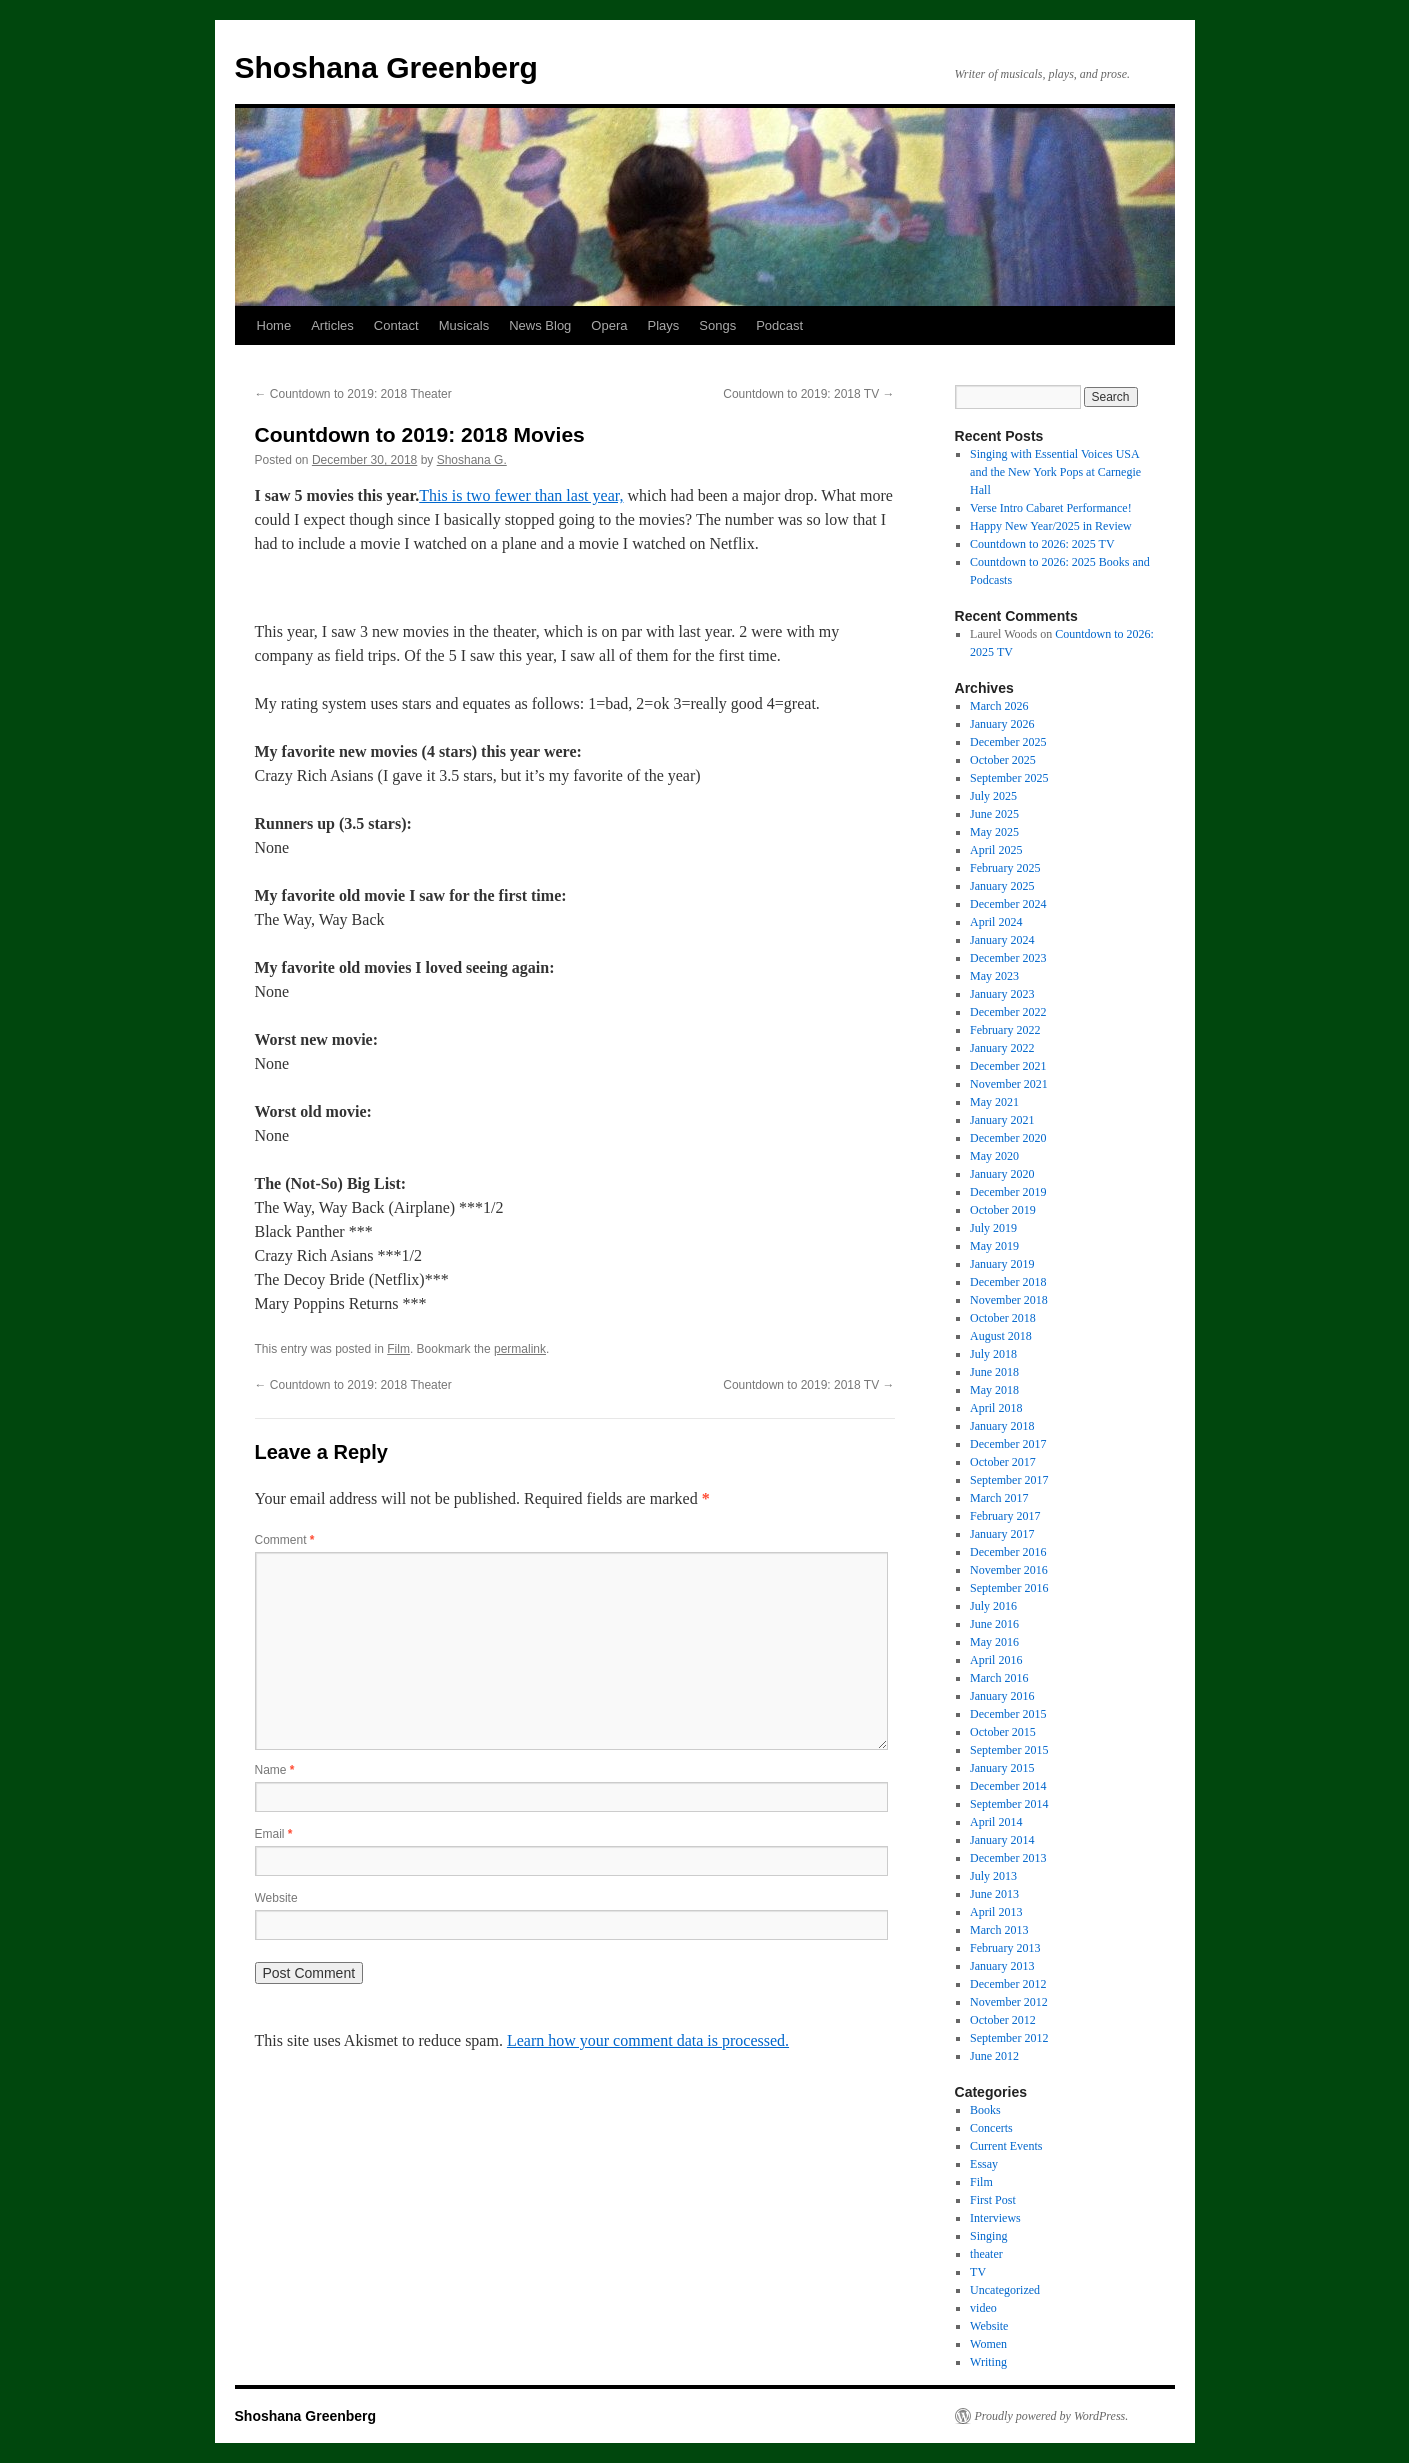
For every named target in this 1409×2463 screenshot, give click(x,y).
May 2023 (994, 976)
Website (276, 1898)
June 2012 (994, 2056)
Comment (285, 1540)
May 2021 (994, 1102)
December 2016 (1008, 1552)
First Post (993, 2200)
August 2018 (1001, 1336)
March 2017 (999, 1498)
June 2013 (994, 1894)
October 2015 (1003, 1732)
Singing (988, 2236)
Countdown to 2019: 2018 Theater (353, 394)
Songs (717, 325)
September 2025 (1009, 778)
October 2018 (1003, 1318)
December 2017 (1008, 1444)
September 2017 (1009, 1480)
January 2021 (1002, 1120)
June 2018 (994, 1372)
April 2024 (996, 922)
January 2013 (1002, 1966)
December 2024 (1008, 904)
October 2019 (1003, 1210)
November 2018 (1009, 1300)
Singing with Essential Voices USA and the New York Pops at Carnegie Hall (1055, 472)
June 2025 (994, 814)
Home (274, 325)
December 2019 (1008, 1192)
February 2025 (1005, 868)
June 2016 (994, 1624)
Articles (332, 325)
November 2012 (1009, 2002)
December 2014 (1008, 1786)
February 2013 (1005, 1948)
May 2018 (994, 1390)
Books (985, 2110)
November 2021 (1009, 1084)
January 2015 (1002, 1768)
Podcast (779, 325)
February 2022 (1005, 1030)
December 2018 (1008, 1282)
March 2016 (999, 1678)
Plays (663, 325)
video (983, 2308)
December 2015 (1008, 1714)
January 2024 (1002, 940)
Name (275, 1770)
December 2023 (1008, 958)
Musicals (464, 325)
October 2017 (1003, 1462)
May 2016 (994, 1642)
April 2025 (996, 850)
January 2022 (1002, 1048)
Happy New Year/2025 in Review (1051, 526)
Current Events (1006, 2146)
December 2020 (1008, 1138)
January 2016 (1002, 1696)
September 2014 (1009, 1804)
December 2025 (1008, 742)
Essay (984, 2164)
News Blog (540, 325)
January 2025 (1002, 886)
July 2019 (993, 1228)
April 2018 (996, 1408)
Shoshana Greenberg (386, 67)
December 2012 (1008, 1984)
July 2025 (993, 796)
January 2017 (1002, 1534)
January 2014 (1002, 1840)
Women (988, 2344)
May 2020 (994, 1156)
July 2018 (993, 1354)
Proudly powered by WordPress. (1052, 2416)
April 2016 (996, 1660)
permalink (520, 1349)
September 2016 (1009, 1588)
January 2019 (1002, 1264)
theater (986, 2254)
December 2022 (1008, 1012)
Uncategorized (1005, 2290)
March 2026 (999, 706)
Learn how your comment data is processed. (648, 2040)
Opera (609, 325)
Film (398, 1349)
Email (274, 1834)
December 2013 (1008, 1858)
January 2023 (1002, 994)
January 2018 (1002, 1426)
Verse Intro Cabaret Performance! (1051, 508)
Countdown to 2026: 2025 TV (1042, 544)
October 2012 (1003, 2020)
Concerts (991, 2128)
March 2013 (999, 1930)
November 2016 (1009, 1570)
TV (978, 2272)
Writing (988, 2362)
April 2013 (996, 1912)
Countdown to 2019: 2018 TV (808, 394)
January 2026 (1002, 724)
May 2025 (994, 832)
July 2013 (993, 1876)
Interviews (995, 2218)
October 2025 (1003, 760)
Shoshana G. (472, 460)
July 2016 (993, 1606)
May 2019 (994, 1246)
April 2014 (996, 1822)
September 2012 (1009, 2038)
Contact (396, 325)
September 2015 (1009, 1750)
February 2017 (1005, 1516)
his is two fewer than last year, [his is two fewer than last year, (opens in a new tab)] (526, 495)
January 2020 (1002, 1174)
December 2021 (1008, 1066)
